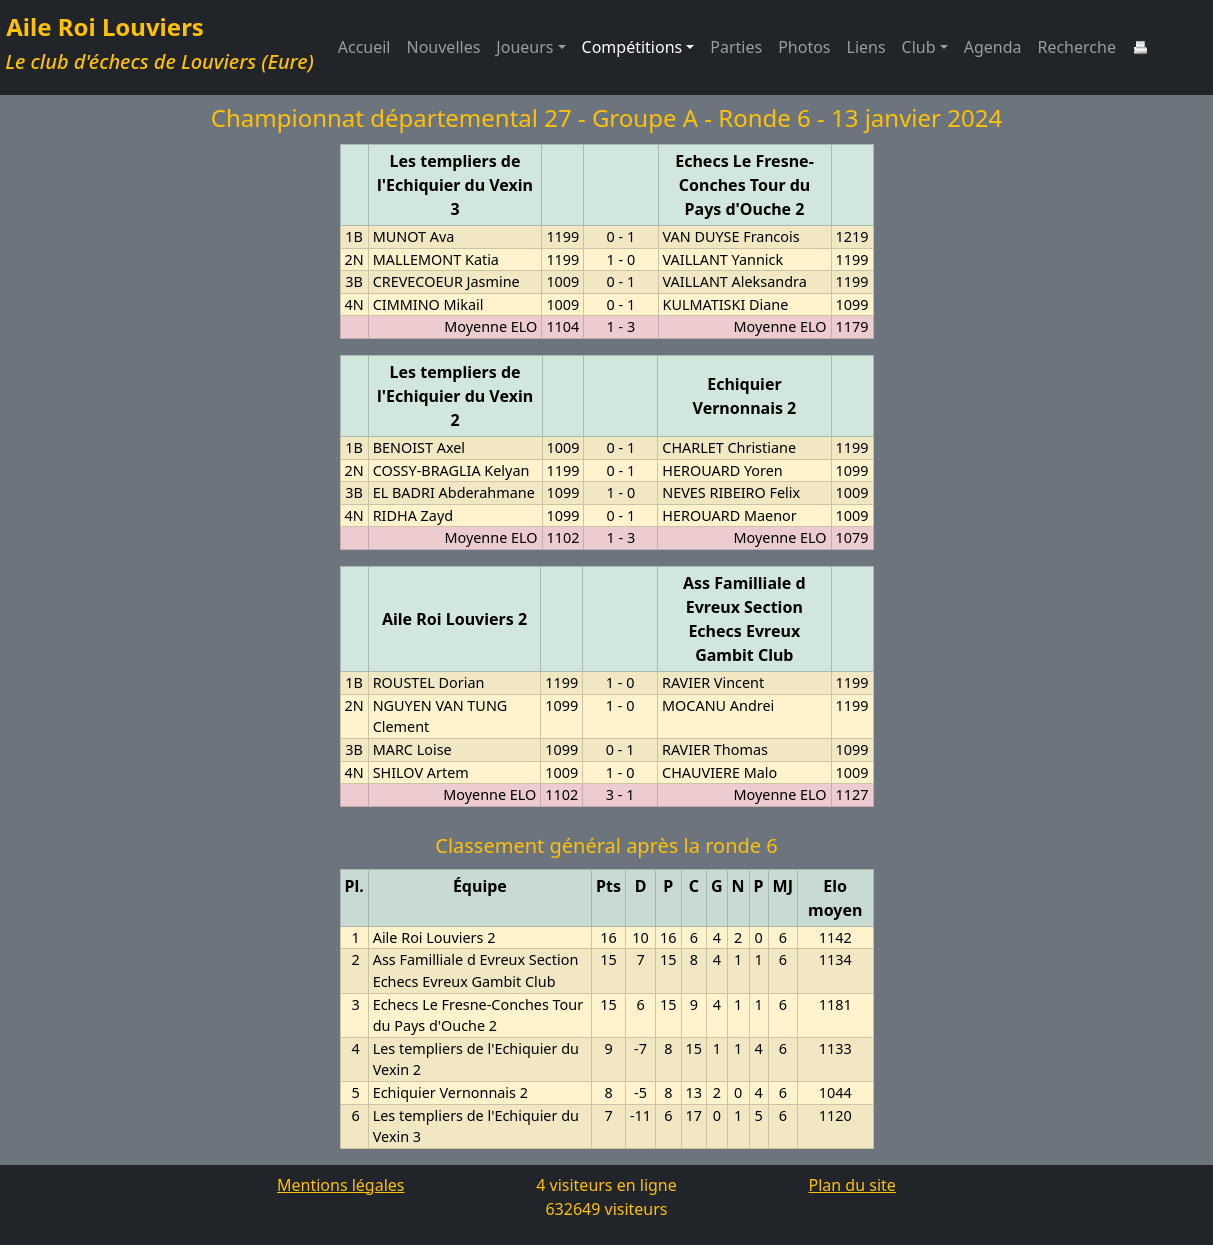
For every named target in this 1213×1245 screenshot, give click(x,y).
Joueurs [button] (524, 47)
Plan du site (852, 1185)
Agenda (993, 47)
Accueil (364, 47)
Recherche (1076, 47)
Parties (736, 47)
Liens (866, 47)
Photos (804, 47)
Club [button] (919, 47)
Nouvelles (444, 47)
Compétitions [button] (632, 47)
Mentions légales (341, 1185)
